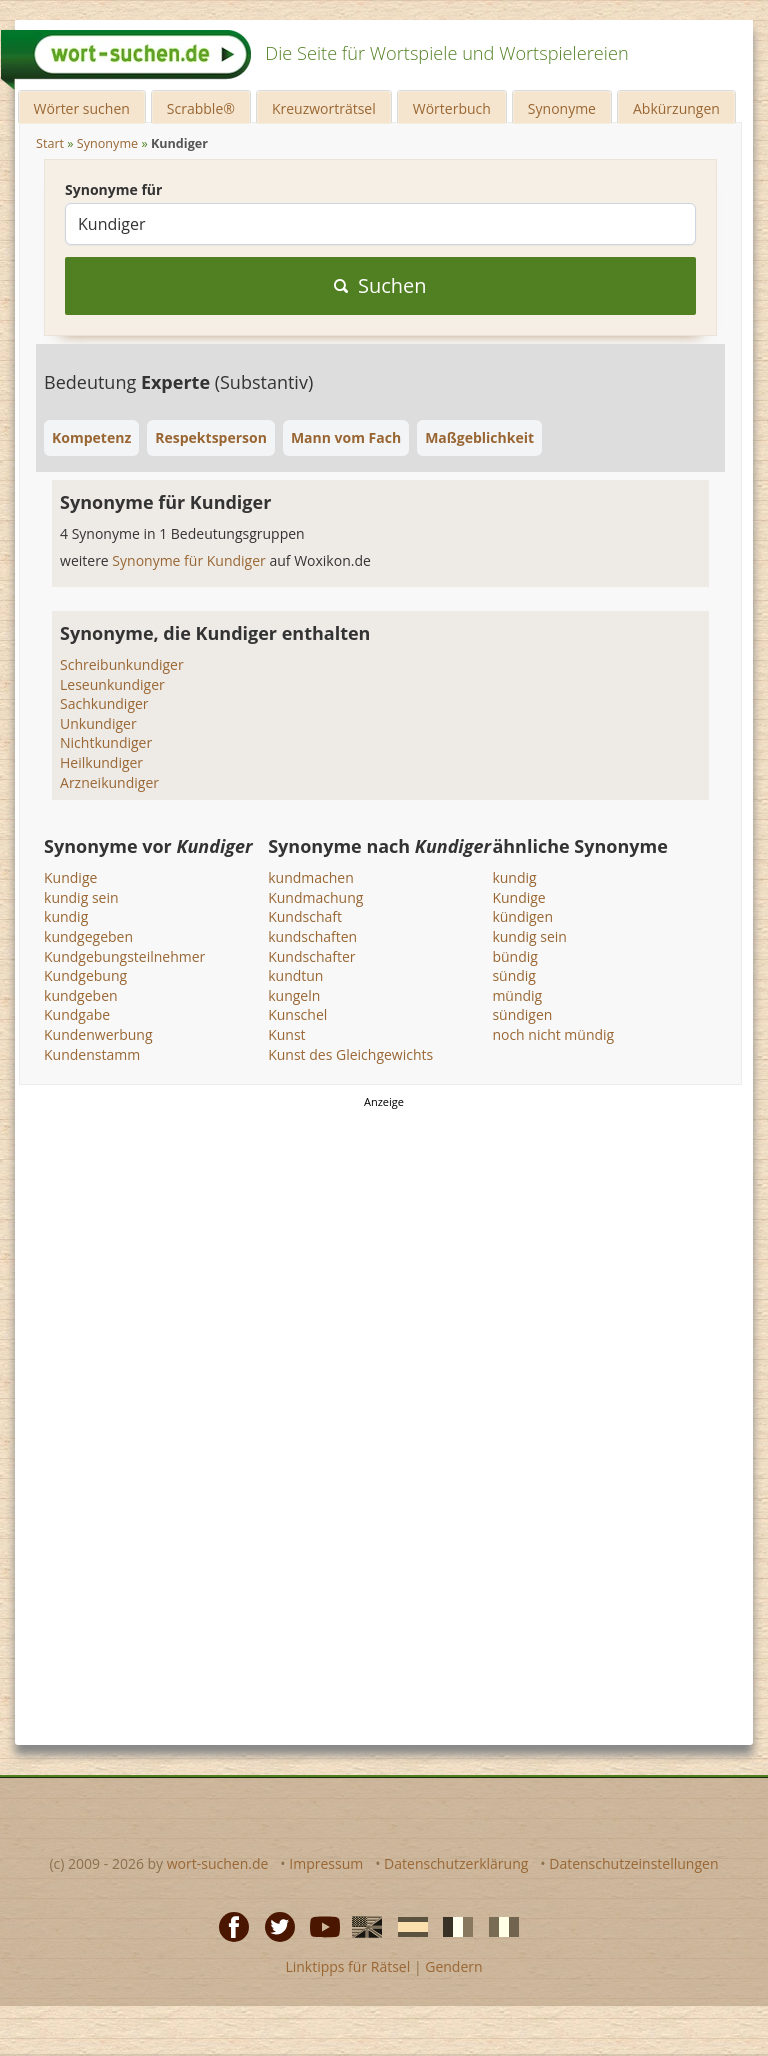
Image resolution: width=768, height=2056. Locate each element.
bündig (514, 956)
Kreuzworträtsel (324, 108)
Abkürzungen (676, 108)
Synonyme (562, 108)
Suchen (380, 285)
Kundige (70, 877)
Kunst (286, 1034)
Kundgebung (85, 975)
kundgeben (81, 995)
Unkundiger (98, 723)
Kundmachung (315, 897)
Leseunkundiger (112, 684)
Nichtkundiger (106, 742)
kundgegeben (88, 936)
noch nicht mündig (553, 1034)
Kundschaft (305, 916)
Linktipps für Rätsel (347, 1966)
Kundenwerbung (98, 1034)
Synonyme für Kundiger (190, 560)
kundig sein (81, 897)
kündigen (522, 916)
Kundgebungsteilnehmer (124, 956)
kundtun (295, 975)
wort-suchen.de (218, 1863)
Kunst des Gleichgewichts (350, 1054)
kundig (66, 916)
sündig (514, 975)
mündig (517, 995)
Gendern (453, 1966)
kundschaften (312, 936)
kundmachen (311, 877)
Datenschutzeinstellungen (633, 1863)
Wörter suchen (82, 108)
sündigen (522, 1014)
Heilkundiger (101, 762)
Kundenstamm (92, 1054)
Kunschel (297, 1014)
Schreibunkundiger (122, 664)
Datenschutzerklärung (456, 1863)
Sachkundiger (104, 703)
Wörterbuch (452, 108)
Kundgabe (77, 1014)
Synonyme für (113, 189)
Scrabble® (201, 108)
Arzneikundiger (109, 782)
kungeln (294, 995)
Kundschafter (311, 956)
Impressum (326, 1863)
